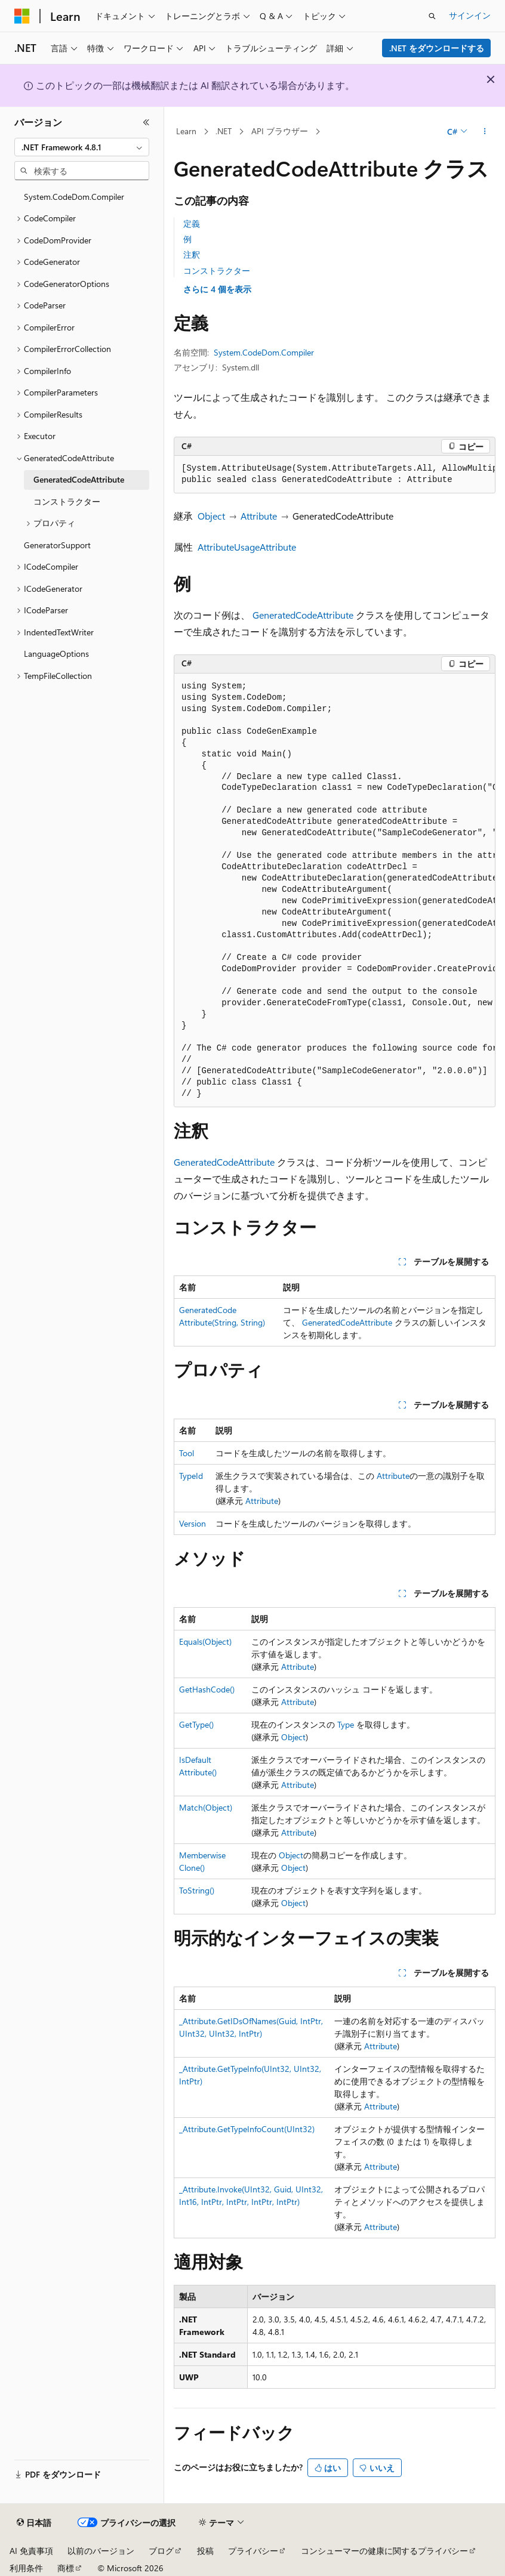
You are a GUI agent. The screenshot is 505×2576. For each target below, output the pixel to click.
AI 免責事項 (31, 2550)
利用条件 (26, 2568)
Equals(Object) (205, 1641)
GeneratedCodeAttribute (302, 615)
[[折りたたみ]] (146, 122)
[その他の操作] (485, 131)
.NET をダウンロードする (436, 48)
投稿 (205, 2550)
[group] (334, 474)
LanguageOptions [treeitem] (56, 653)
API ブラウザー (279, 131)
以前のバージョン (100, 2550)
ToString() (196, 1890)
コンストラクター (216, 270)
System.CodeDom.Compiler (264, 352)
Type (345, 1724)
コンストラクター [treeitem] (66, 501)
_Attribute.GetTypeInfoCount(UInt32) (247, 2129)
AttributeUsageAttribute (247, 546)
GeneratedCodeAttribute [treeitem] (78, 479)
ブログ (161, 2550)
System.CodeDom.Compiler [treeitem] (74, 196)
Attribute (259, 515)
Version (192, 1523)
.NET (223, 131)
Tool (186, 1453)
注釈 (191, 254)
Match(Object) (205, 1807)
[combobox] (81, 147)
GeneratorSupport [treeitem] (57, 545)
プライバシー (253, 2550)
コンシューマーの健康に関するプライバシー (384, 2550)
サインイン (470, 15)
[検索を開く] (432, 16)
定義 (191, 223)
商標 (65, 2568)
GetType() (196, 1724)
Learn (186, 131)
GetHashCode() (207, 1689)
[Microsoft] (22, 16)
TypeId (191, 1475)
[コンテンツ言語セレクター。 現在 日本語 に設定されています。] (34, 2522)
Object (211, 515)
